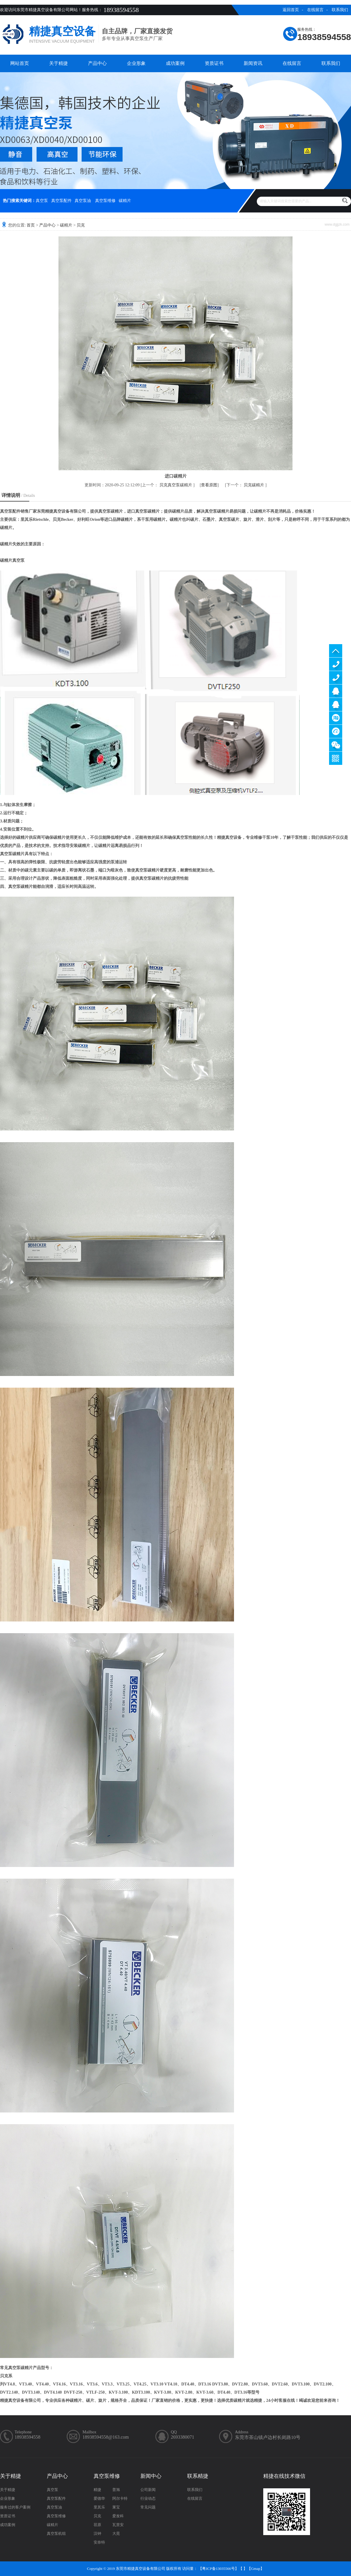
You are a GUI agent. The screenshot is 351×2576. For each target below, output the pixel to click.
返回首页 (291, 10)
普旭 (116, 2489)
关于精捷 (58, 63)
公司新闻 (148, 2489)
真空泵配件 (61, 200)
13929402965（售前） (335, 664)
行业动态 (148, 2498)
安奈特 (99, 2542)
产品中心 (97, 63)
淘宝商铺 (335, 718)
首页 (31, 225)
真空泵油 (83, 200)
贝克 (81, 225)
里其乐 (99, 2507)
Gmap (255, 2568)
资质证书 (214, 63)
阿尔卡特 (120, 2498)
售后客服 (335, 704)
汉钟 (97, 2533)
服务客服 (335, 691)
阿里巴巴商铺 (335, 731)
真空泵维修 (105, 200)
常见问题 (148, 2507)
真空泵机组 (56, 2533)
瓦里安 (118, 2525)
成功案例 (175, 63)
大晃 (116, 2533)
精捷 (97, 2489)
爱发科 (118, 2516)
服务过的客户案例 (15, 2507)
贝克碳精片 (254, 485)
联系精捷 (197, 2476)
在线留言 (315, 10)
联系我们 (340, 10)
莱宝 (116, 2507)
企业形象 (136, 63)
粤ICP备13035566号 (218, 2568)
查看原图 (209, 485)
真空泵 (42, 200)
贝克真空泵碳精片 (175, 485)
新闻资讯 (253, 63)
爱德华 (99, 2498)
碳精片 (125, 200)
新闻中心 (150, 2476)
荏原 (97, 2525)
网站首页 (19, 63)
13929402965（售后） (335, 677)
